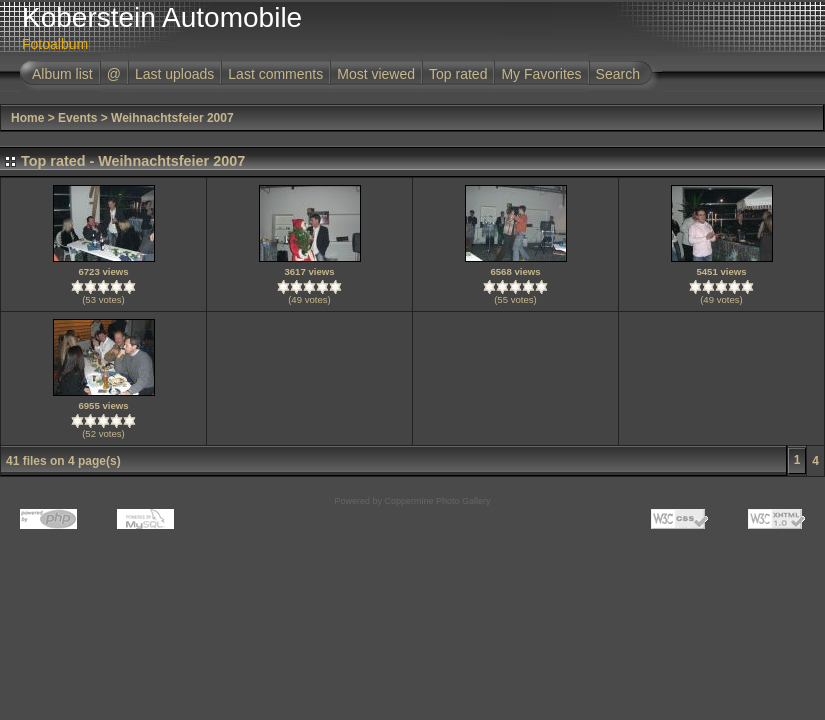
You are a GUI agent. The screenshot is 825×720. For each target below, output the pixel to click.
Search (618, 74)
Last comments (275, 74)
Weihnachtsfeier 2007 (172, 118)
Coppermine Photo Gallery (437, 501)
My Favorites (541, 74)
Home (27, 118)
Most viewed (376, 74)
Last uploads (174, 74)
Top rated (458, 74)
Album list (62, 74)
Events (77, 118)
